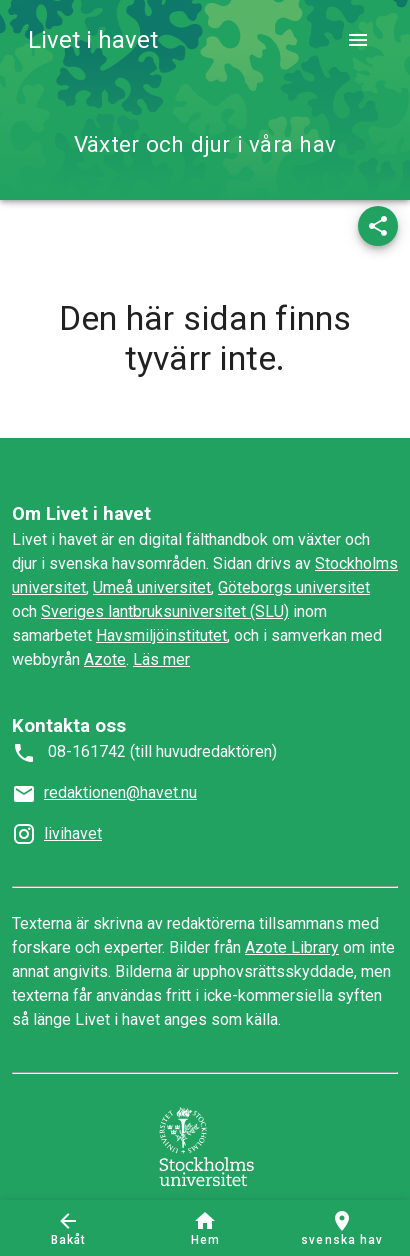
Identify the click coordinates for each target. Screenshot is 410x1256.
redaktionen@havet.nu (120, 792)
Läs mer (161, 659)
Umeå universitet (152, 587)
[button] (378, 226)
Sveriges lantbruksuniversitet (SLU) (165, 611)
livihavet (73, 833)
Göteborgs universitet (294, 587)
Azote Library (292, 947)
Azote (105, 659)
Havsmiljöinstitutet (161, 635)
